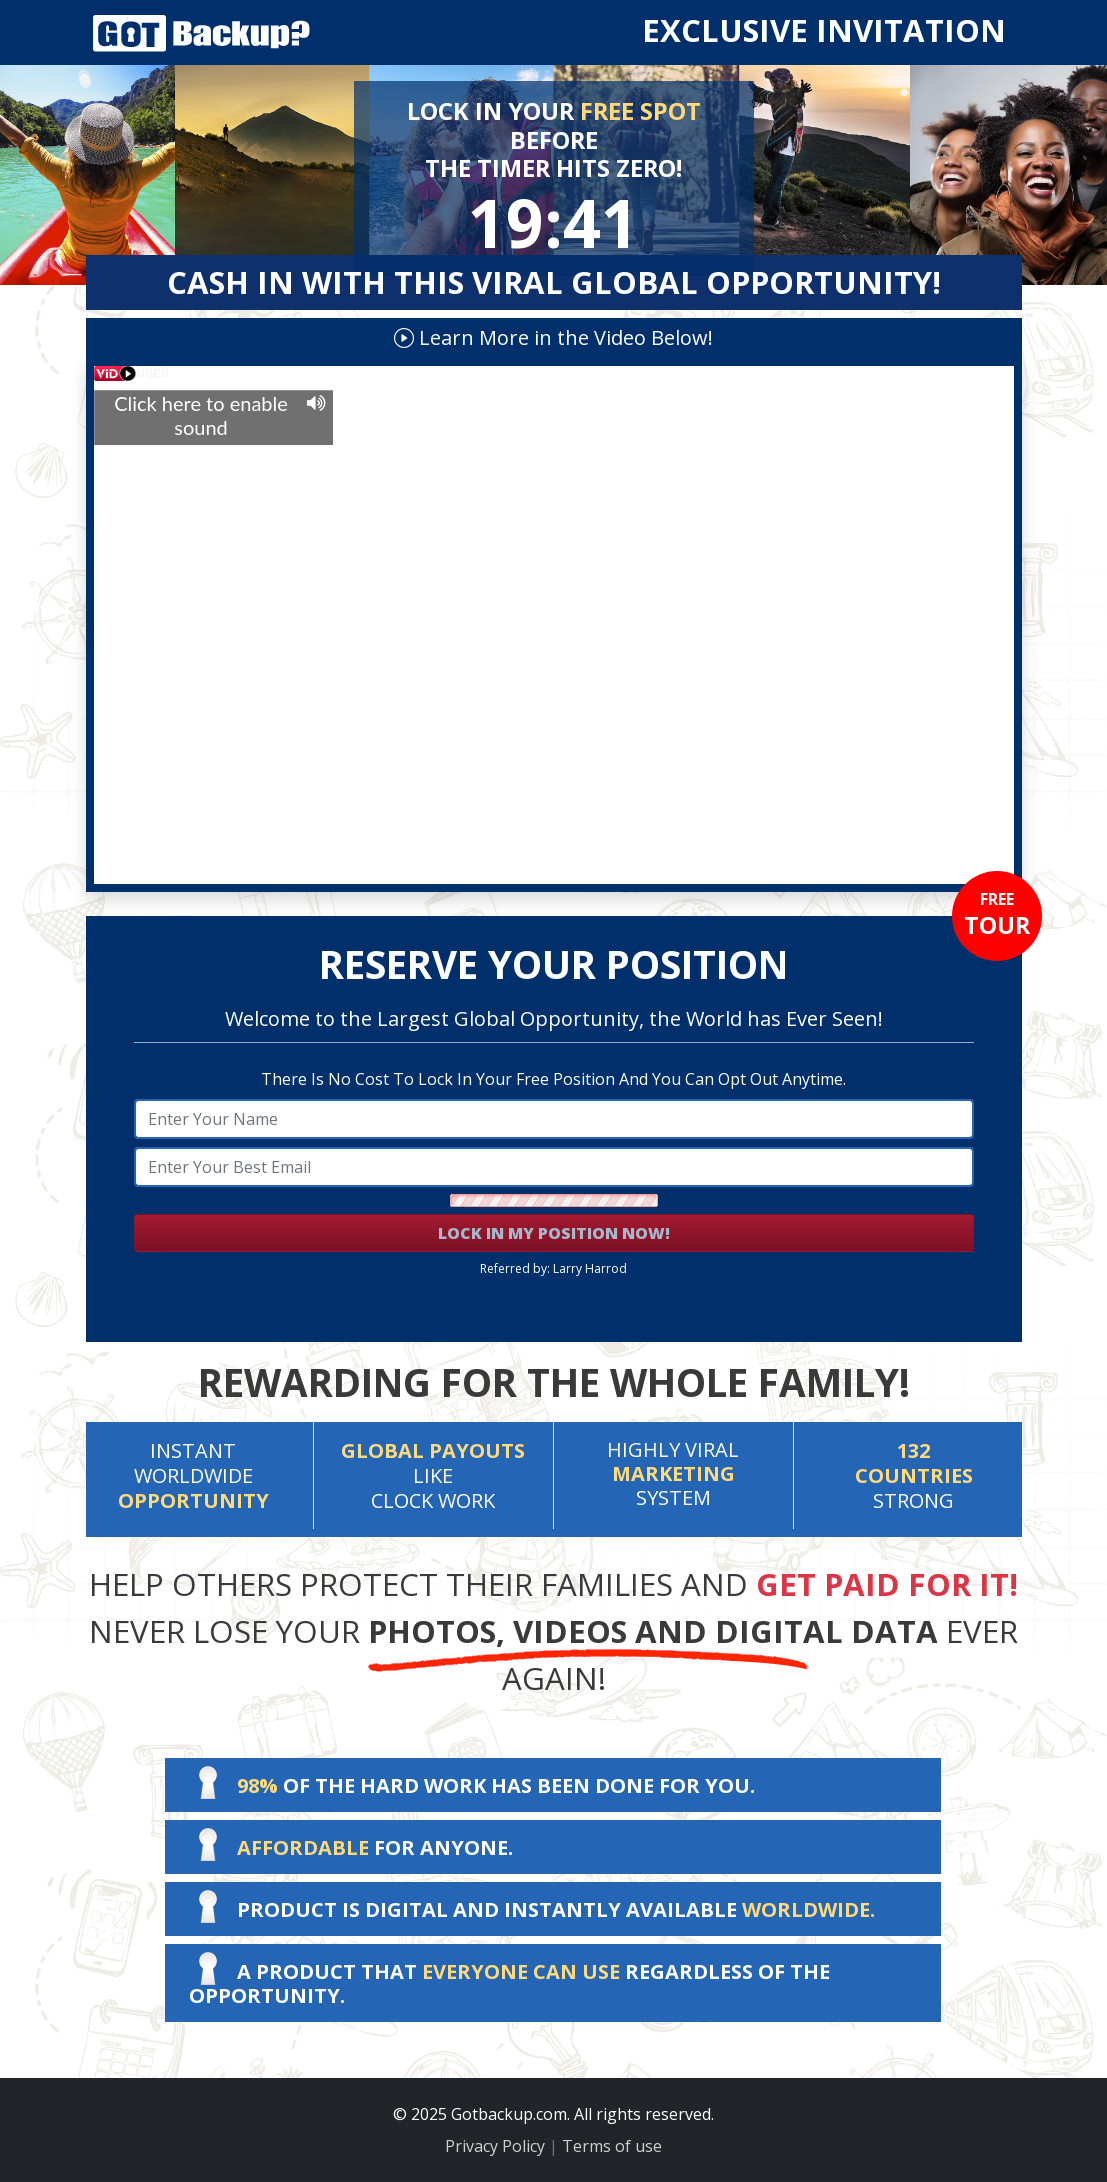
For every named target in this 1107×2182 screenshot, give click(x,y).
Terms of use (612, 2146)
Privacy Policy (495, 2146)
